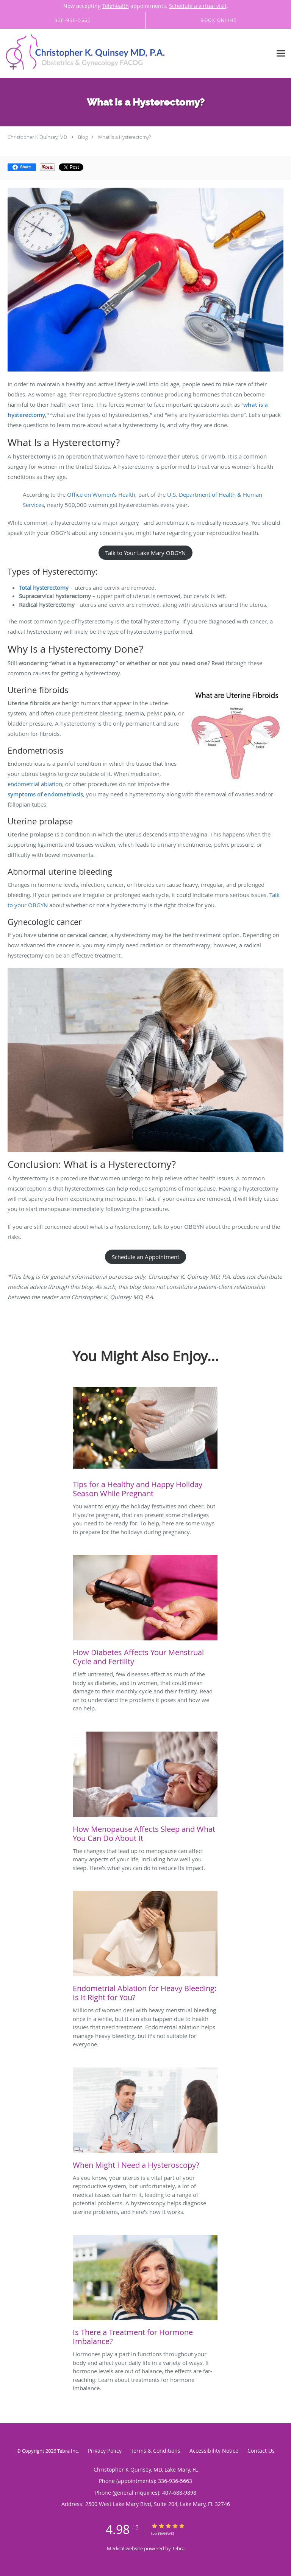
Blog (83, 137)
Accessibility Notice (213, 2450)
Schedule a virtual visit (198, 5)
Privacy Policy (105, 2450)
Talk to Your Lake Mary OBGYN (145, 553)
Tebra (178, 2548)
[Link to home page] (117, 53)
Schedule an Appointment (145, 1257)
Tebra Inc (67, 2450)
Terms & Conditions (155, 2450)
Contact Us (261, 2450)
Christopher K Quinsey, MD (37, 137)
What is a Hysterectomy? (124, 137)
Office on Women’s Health (101, 494)
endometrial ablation (35, 784)
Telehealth (115, 5)
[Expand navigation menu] (280, 54)
